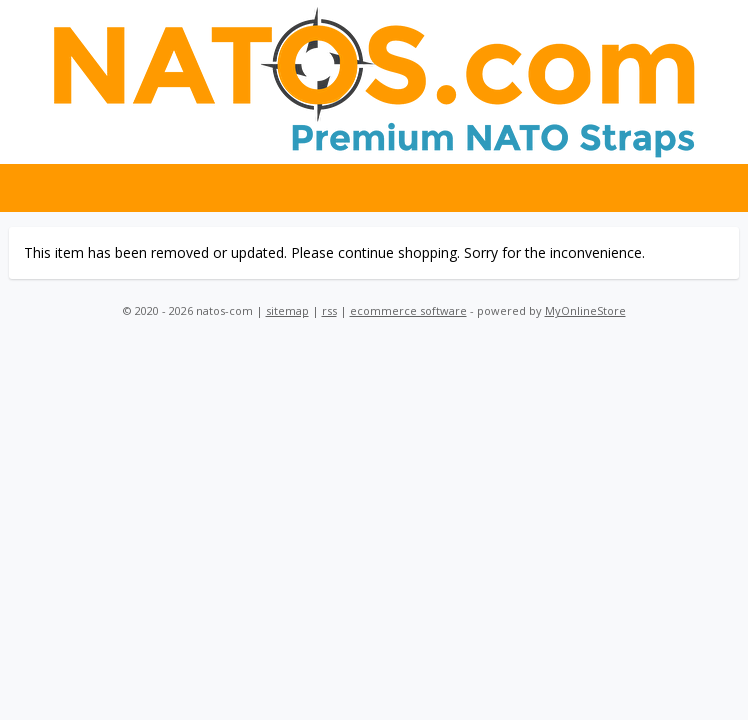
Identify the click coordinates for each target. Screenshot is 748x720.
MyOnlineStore (585, 310)
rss (329, 310)
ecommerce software (408, 310)
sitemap (287, 310)
